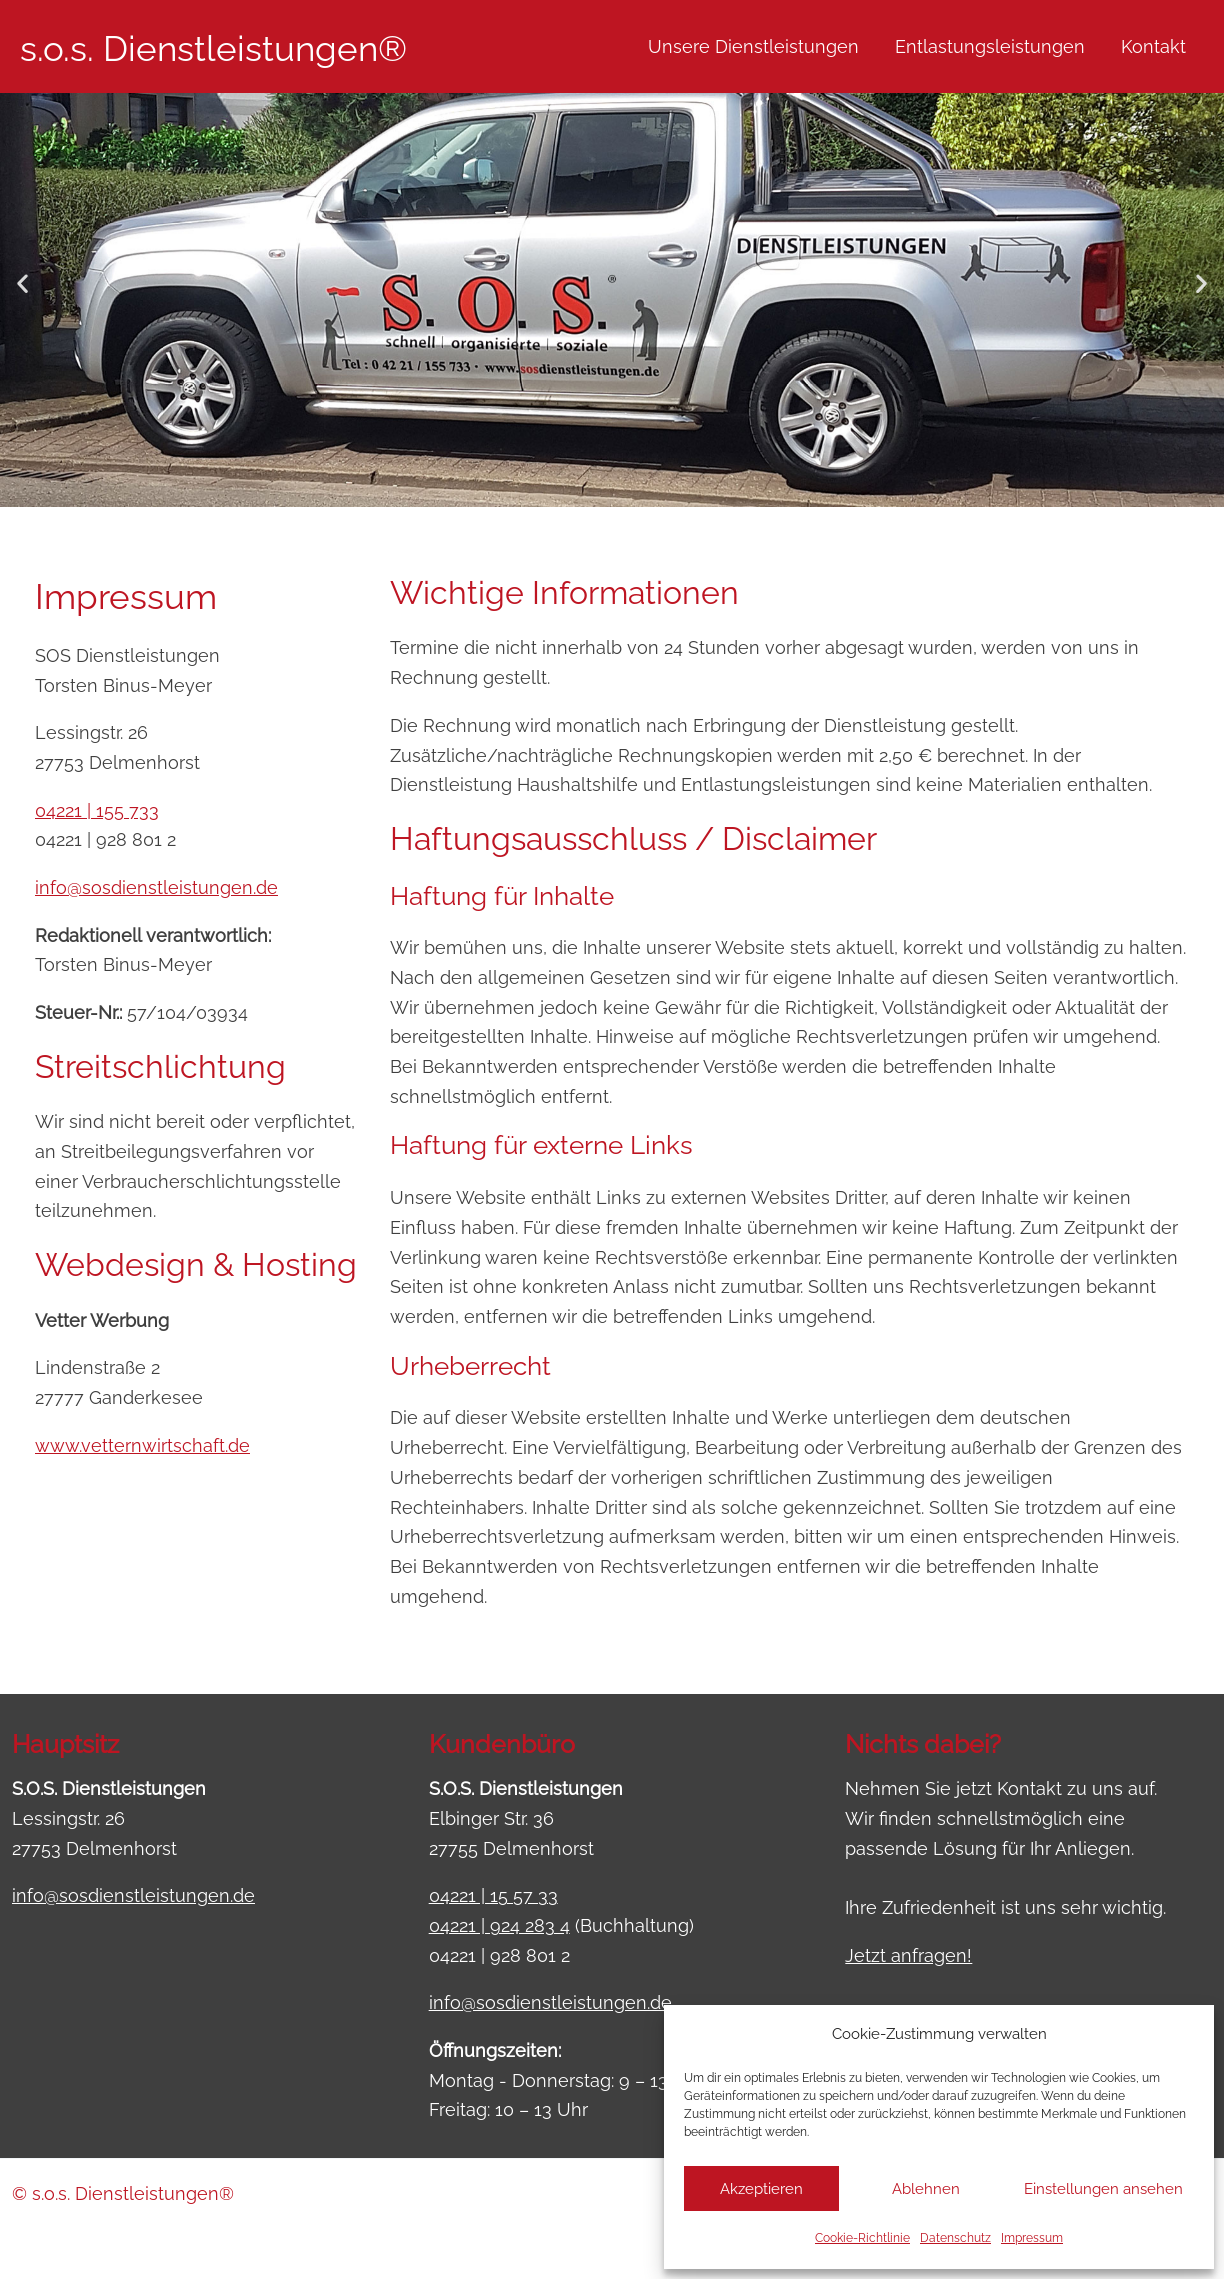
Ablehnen (926, 2189)
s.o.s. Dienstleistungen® (213, 48)
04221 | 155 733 (97, 810)
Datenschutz (955, 2238)
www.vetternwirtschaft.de (142, 1445)
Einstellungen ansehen (1103, 2189)
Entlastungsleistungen (990, 46)
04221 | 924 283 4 (499, 1925)
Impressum (1032, 2238)
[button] (22, 283)
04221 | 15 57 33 (493, 1895)
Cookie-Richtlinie (862, 2238)
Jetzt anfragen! (908, 1955)
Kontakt (1153, 46)
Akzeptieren (761, 2189)
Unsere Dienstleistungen (753, 46)
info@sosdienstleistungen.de (156, 887)
